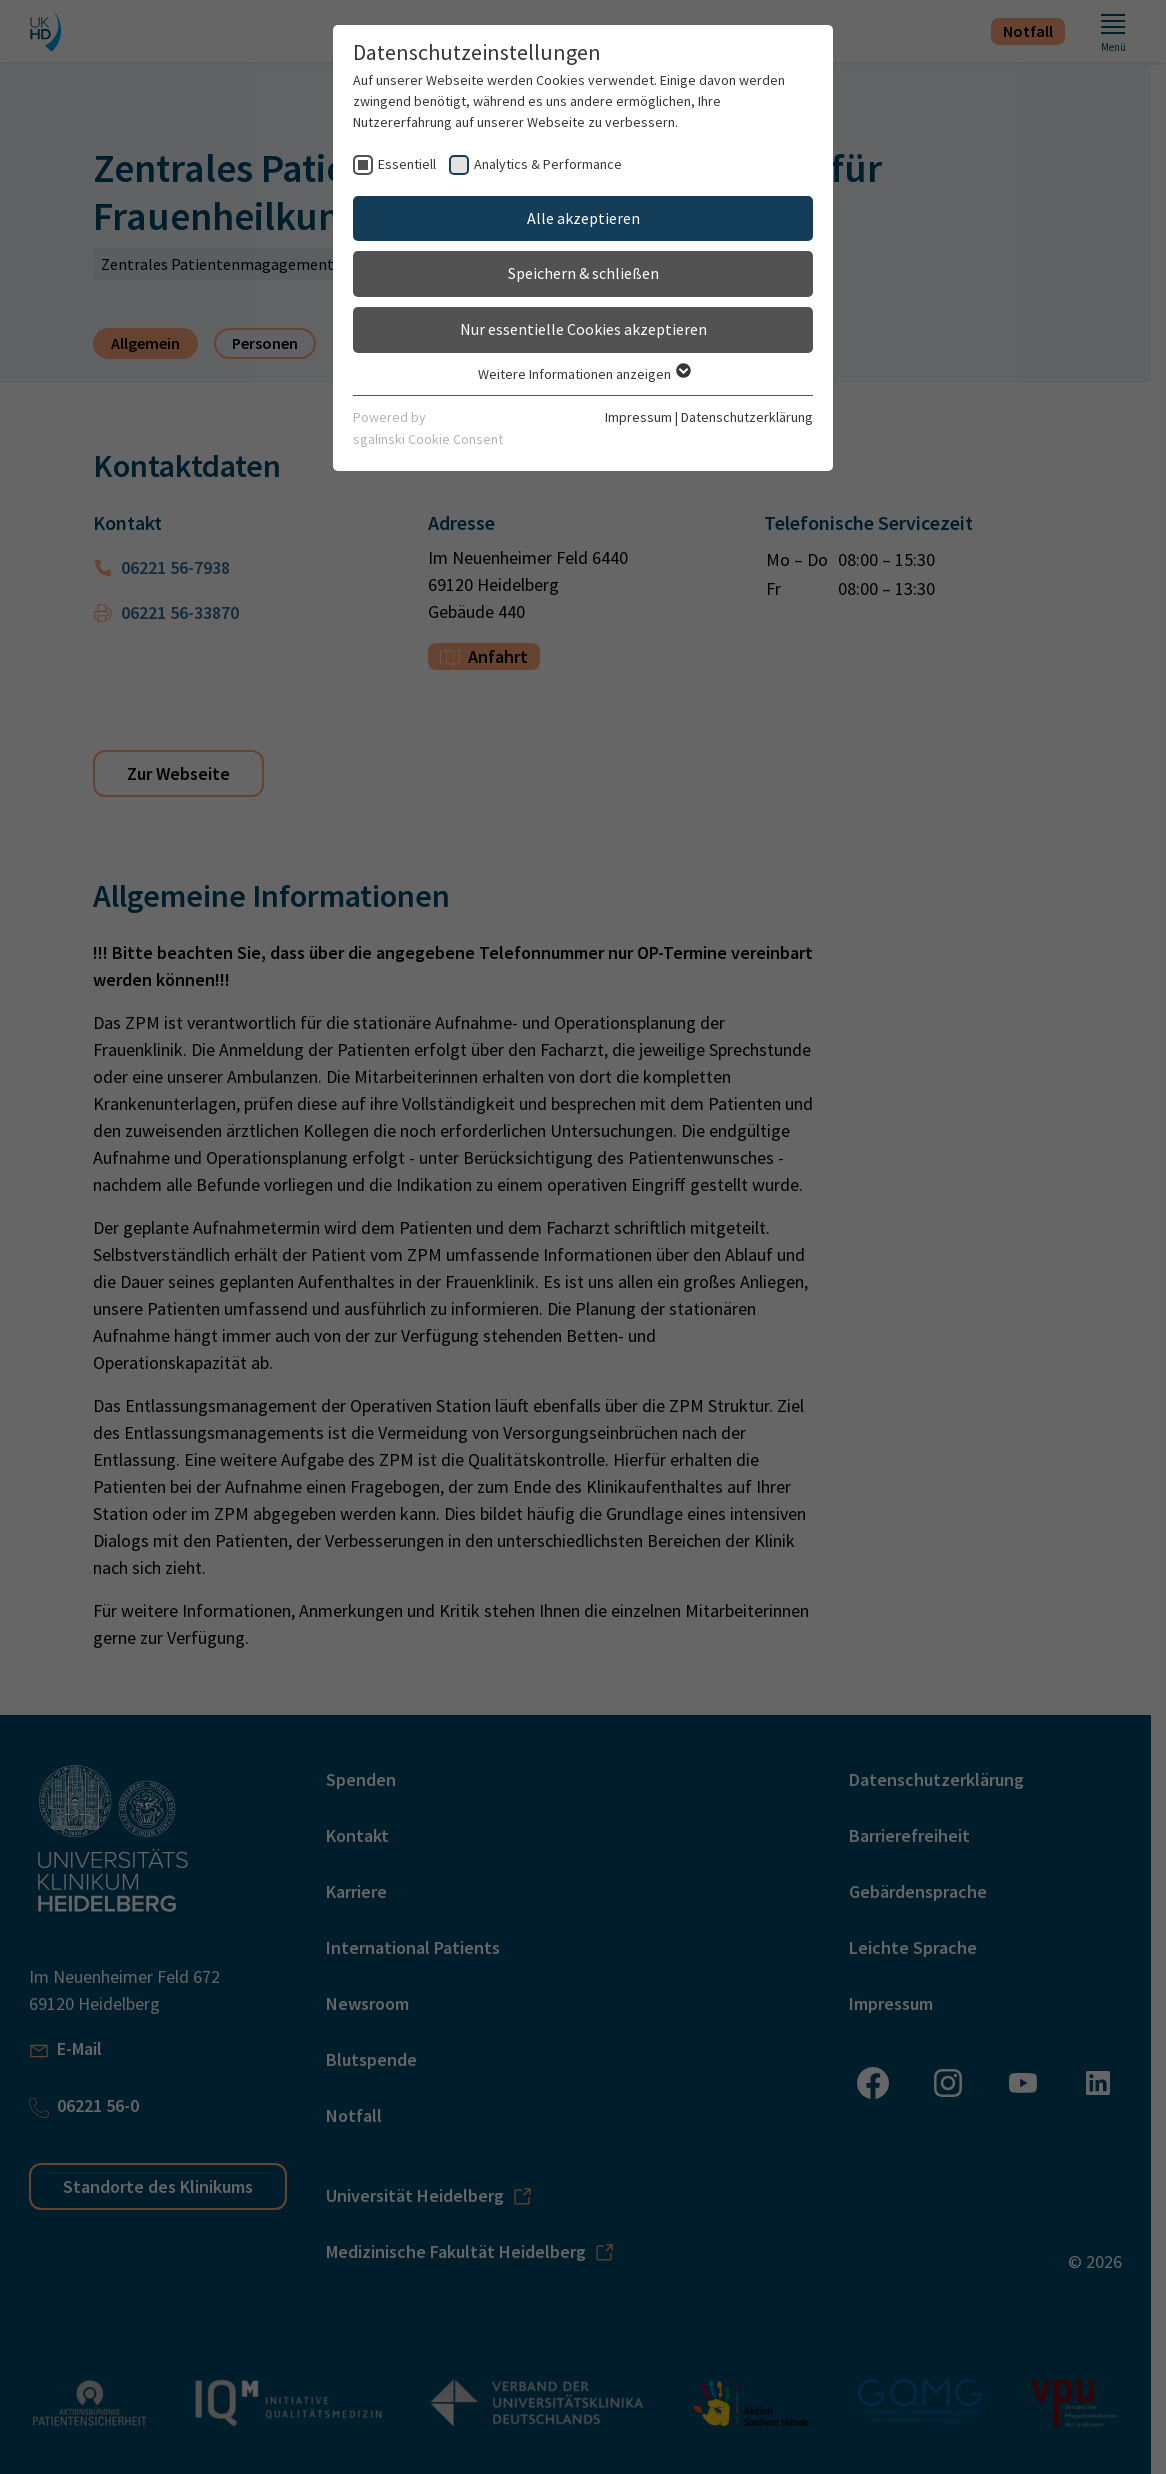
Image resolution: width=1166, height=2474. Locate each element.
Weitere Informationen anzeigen (583, 374)
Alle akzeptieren (583, 218)
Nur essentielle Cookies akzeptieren (583, 329)
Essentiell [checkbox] (407, 164)
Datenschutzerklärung (747, 417)
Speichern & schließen (583, 273)
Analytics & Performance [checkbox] (548, 164)
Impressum (638, 417)
